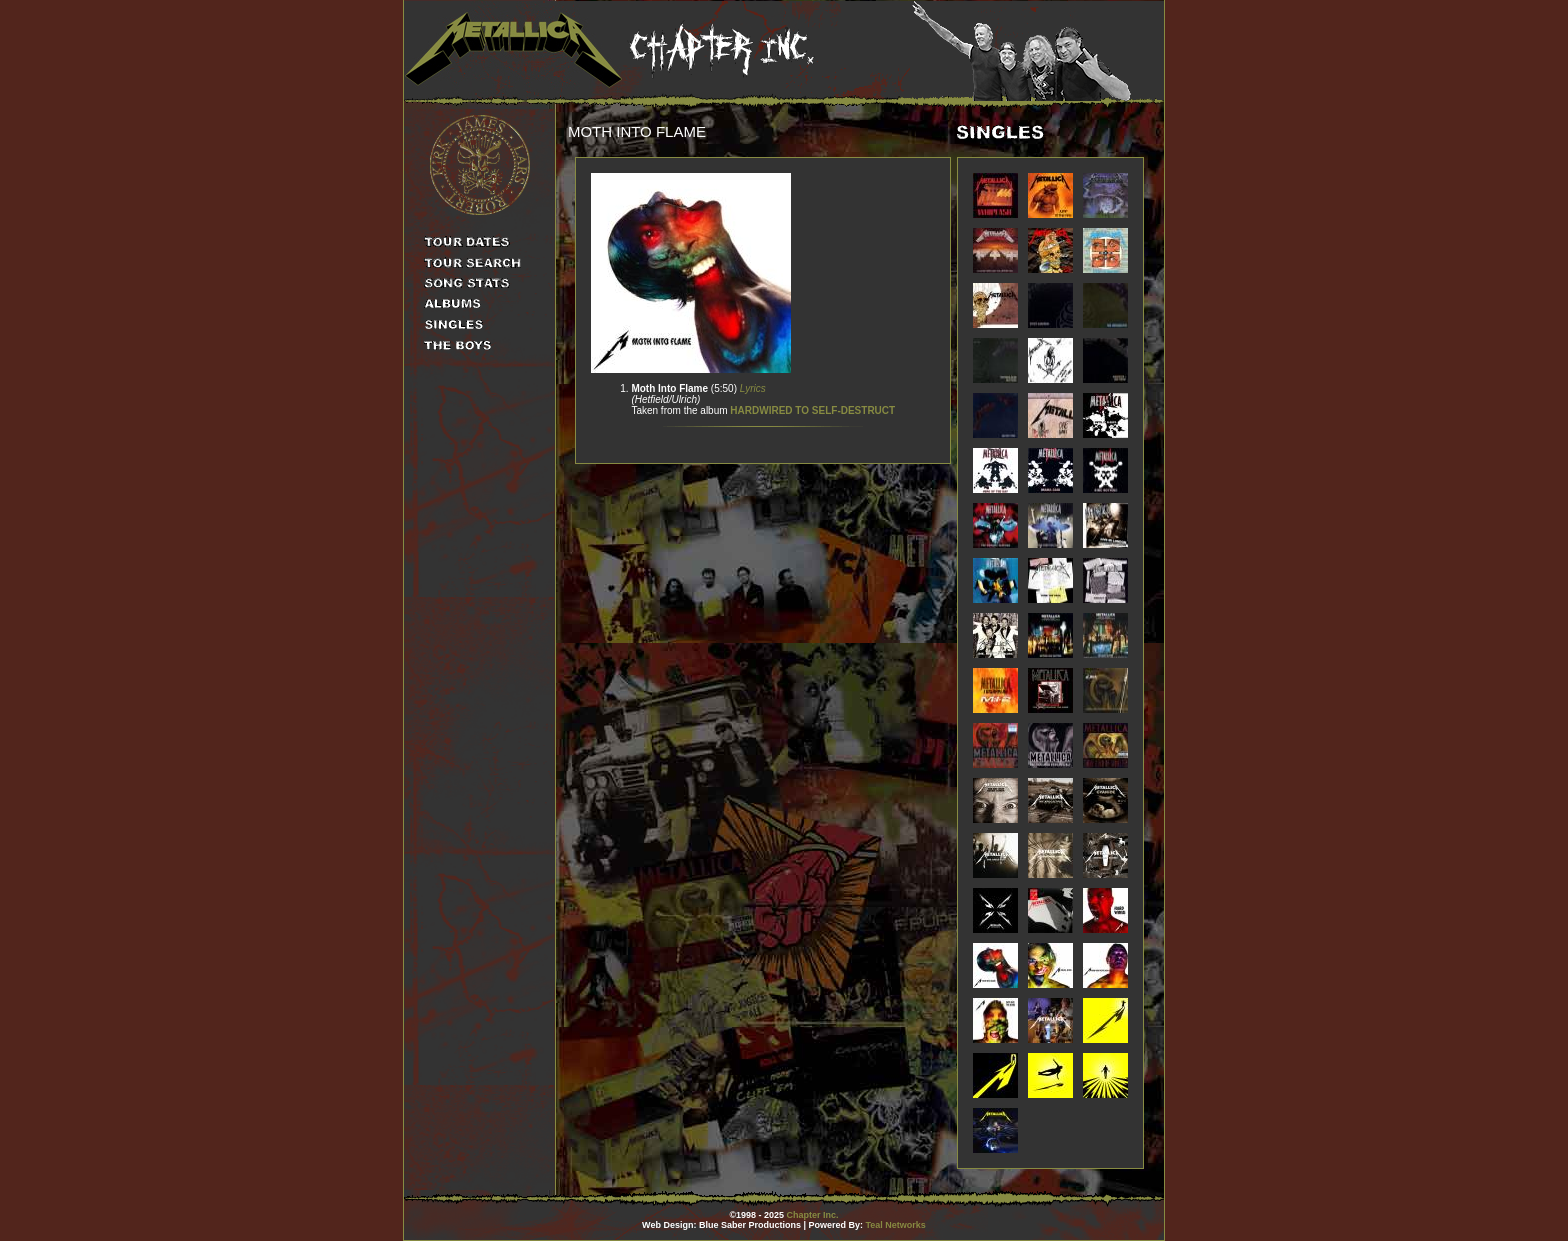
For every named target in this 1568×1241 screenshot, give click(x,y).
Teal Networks (896, 1225)
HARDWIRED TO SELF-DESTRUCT (812, 410)
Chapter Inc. (813, 1215)
